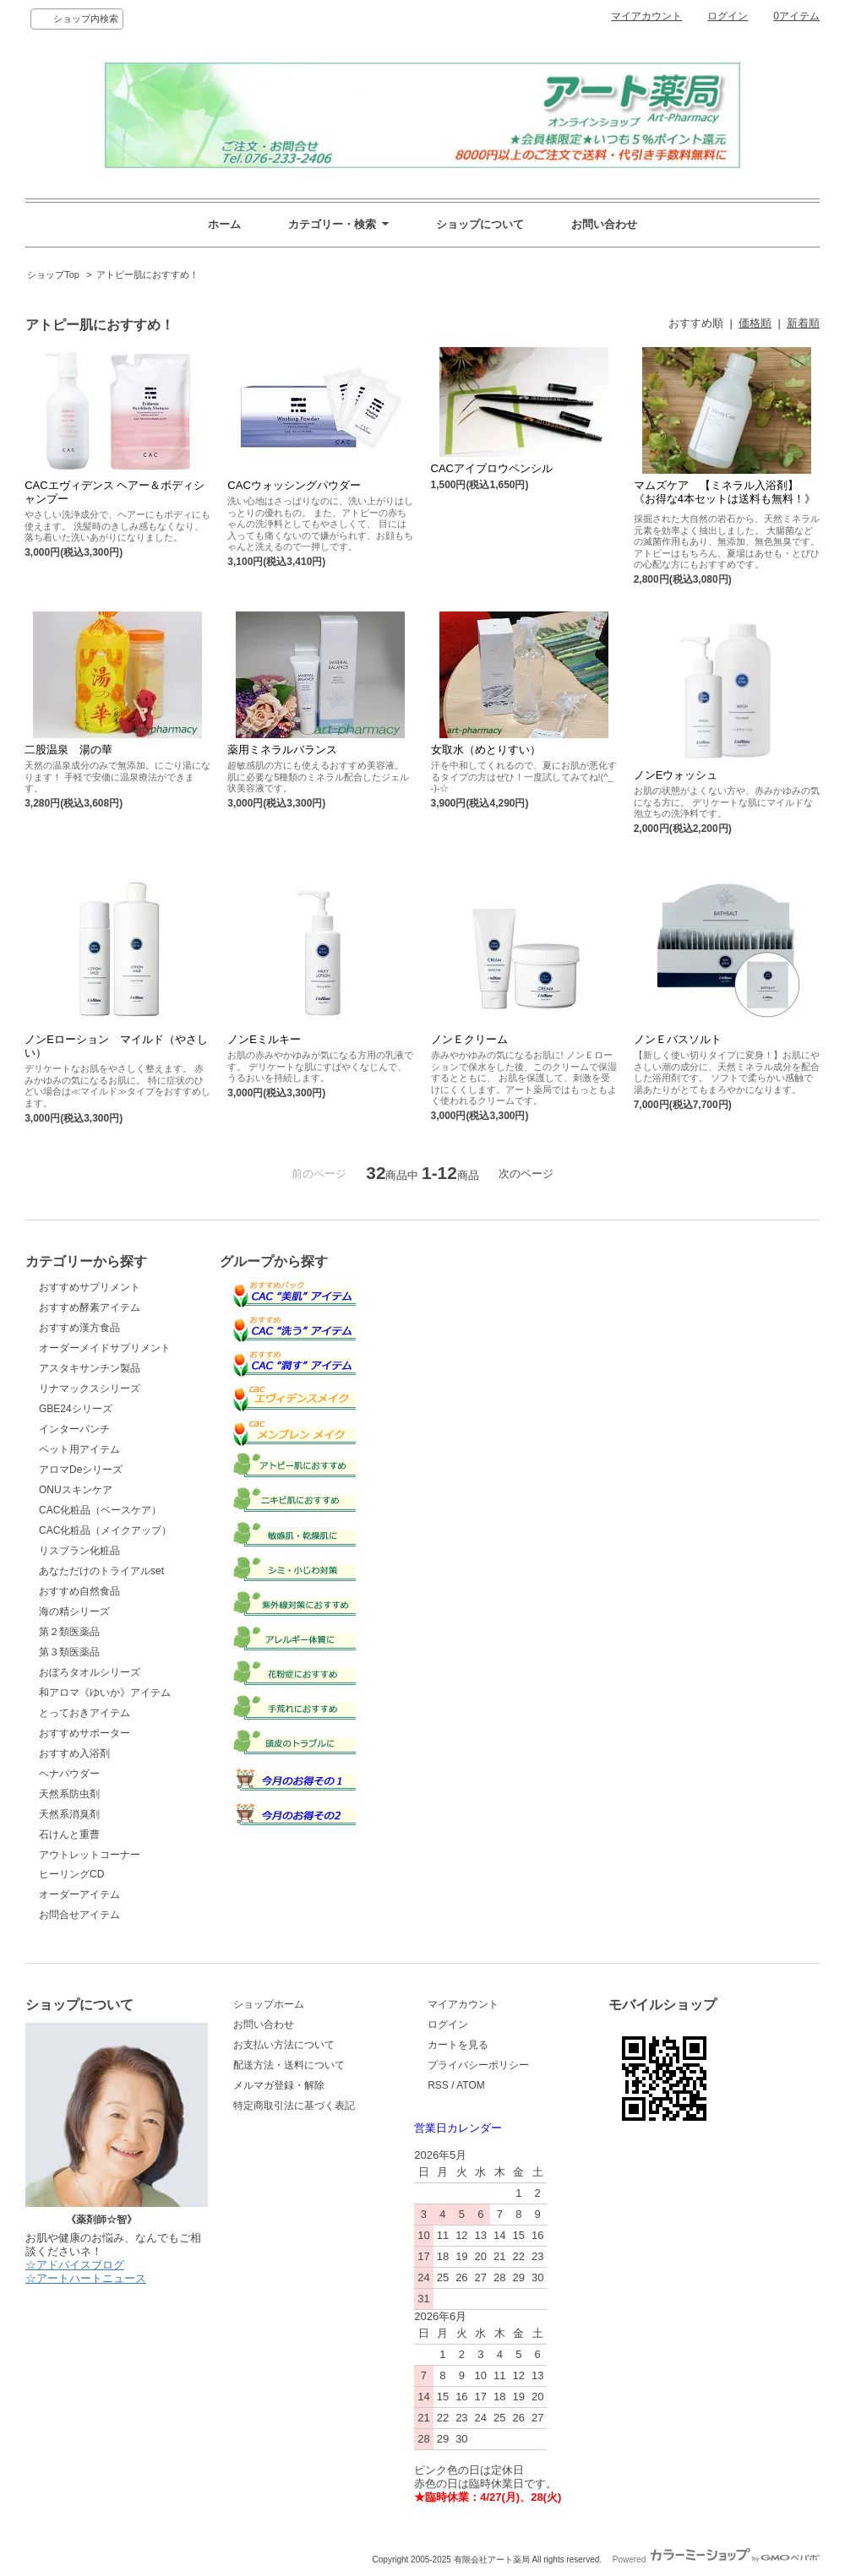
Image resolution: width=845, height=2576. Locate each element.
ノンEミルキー (276, 1039)
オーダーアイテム (79, 1894)
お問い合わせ (604, 224)
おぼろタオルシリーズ (89, 1672)
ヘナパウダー (69, 1774)
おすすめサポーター (84, 1733)
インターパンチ (74, 1429)
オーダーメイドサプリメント (105, 1348)
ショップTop (53, 274)
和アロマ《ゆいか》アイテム (105, 1692)
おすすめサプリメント (89, 1287)
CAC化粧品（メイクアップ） (105, 1530)
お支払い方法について (284, 2045)
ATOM (470, 2085)
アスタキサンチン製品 (89, 1368)
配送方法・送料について (289, 2065)
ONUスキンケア (75, 1490)
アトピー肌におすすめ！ (147, 274)
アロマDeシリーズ (81, 1469)
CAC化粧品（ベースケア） (100, 1510)
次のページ (526, 1173)
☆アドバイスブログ (74, 2264)
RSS (438, 2085)
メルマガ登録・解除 (278, 2085)
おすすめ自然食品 (79, 1591)
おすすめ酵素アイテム (89, 1307)
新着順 (803, 323)
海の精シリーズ (74, 1611)
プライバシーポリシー (478, 2065)
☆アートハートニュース (85, 2278)
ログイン (727, 16)
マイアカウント (646, 16)
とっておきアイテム (84, 1713)
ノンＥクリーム (469, 1039)
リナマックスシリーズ (89, 1388)
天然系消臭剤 (69, 1814)
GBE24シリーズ (75, 1409)
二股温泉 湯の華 (68, 749)
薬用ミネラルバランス (295, 749)
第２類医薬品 (69, 1632)
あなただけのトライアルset (101, 1571)
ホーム (224, 224)
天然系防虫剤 (69, 1794)
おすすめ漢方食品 (79, 1328)
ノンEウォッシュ (676, 775)
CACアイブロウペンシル (492, 468)
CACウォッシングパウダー (306, 485)
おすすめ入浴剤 (74, 1753)
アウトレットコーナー (89, 1855)
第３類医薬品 (69, 1652)
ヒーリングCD (71, 1874)
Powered (716, 2559)
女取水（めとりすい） (486, 749)
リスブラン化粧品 (79, 1551)
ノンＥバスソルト (678, 1039)
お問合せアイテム (79, 1915)
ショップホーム (268, 2004)
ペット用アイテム (79, 1449)
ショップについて (480, 224)
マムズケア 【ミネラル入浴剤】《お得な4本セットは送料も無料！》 (724, 494)
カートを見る (458, 2045)
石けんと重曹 (69, 1834)
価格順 (755, 323)
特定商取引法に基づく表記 (294, 2105)
